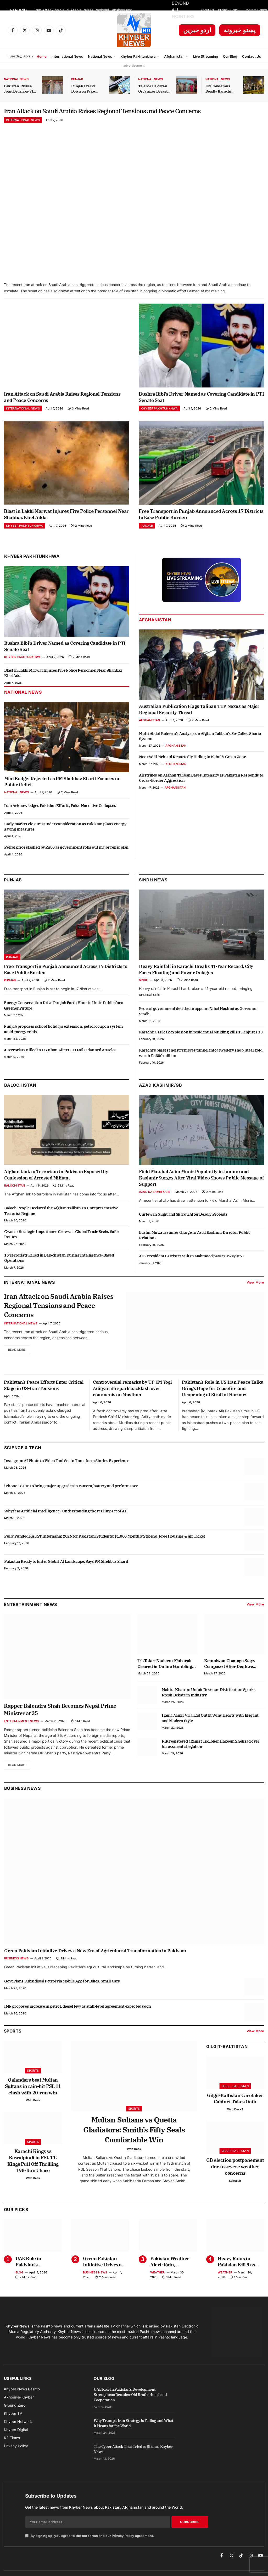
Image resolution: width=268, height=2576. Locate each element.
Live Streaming (205, 56)
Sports (33, 2084)
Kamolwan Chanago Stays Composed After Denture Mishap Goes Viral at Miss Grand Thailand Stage (229, 1677)
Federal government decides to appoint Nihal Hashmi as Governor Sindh (198, 1025)
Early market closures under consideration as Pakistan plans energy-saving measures (66, 840)
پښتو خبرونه (240, 30)
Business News (22, 1802)
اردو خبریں (197, 30)
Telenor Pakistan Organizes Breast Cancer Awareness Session (154, 89)
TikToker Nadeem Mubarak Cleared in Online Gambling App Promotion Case (164, 1677)
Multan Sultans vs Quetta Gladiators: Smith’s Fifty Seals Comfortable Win (134, 2143)
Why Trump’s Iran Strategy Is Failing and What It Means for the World (133, 2437)
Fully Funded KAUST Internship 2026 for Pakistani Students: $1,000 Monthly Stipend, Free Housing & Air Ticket (104, 1549)
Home (42, 56)
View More (255, 1296)
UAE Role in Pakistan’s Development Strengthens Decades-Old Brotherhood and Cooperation (34, 2275)
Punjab (77, 79)
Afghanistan (174, 56)
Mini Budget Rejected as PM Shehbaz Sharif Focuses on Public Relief (62, 795)
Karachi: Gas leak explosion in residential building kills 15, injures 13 (201, 1045)
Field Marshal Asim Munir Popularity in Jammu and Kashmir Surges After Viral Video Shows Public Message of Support (201, 1191)
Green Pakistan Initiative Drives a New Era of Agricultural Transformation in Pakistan (95, 1965)
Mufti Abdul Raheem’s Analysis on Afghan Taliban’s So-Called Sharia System (200, 749)
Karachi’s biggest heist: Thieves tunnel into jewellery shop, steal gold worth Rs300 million (201, 1066)
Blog (19, 2286)
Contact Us (251, 56)
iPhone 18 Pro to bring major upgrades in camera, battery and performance (71, 1499)
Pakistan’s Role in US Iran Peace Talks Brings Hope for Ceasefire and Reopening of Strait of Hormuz (222, 1402)
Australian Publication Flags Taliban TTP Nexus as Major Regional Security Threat (199, 723)
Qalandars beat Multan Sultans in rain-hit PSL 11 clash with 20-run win (33, 2099)
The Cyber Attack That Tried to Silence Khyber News (133, 2463)
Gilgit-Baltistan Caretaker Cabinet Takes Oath (235, 2112)
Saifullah (235, 2194)
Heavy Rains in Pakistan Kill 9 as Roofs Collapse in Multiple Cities (236, 2275)
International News (67, 56)
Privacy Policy (228, 10)
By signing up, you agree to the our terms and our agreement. (89, 2549)
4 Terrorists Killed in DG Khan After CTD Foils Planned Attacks (59, 1063)
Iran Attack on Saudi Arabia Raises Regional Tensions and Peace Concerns (87, 10)
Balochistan (20, 1098)
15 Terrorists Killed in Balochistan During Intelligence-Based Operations (59, 1271)
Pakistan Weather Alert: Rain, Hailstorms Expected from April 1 (173, 2275)
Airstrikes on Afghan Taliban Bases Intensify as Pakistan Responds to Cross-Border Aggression (201, 791)
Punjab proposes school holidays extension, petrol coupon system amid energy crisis (63, 1042)
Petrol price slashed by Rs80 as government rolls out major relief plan (66, 860)
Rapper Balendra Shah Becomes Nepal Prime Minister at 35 (60, 1723)
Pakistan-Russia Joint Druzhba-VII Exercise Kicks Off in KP (19, 89)
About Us (207, 10)
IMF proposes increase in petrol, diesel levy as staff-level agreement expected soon (77, 2020)
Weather (157, 2286)
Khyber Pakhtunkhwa (138, 56)
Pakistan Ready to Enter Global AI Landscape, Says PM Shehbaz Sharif (66, 1574)
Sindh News (153, 893)
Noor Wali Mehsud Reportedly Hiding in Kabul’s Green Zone (192, 770)
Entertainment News (21, 1734)
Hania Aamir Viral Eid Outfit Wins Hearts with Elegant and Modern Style (210, 1731)
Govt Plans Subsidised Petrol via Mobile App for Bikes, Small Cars (62, 1994)
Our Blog (230, 56)
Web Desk (33, 2114)
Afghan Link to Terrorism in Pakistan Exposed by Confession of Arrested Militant (56, 1188)
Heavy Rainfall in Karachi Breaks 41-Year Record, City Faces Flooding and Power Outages (196, 983)
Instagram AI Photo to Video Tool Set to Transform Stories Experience (66, 1474)
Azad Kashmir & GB (154, 1205)
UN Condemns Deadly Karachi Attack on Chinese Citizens (220, 89)
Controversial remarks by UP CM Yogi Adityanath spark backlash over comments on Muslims (132, 1402)
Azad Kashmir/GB (160, 1098)
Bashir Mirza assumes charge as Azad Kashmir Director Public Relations (194, 1248)
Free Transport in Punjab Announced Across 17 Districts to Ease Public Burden (201, 527)
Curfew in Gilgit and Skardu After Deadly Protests (183, 1227)
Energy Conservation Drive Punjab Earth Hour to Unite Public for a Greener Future (63, 1019)
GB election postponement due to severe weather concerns (235, 2180)
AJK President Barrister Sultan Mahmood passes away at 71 (192, 1269)
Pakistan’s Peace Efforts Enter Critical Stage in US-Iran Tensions (43, 1399)
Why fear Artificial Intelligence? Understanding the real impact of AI (65, 1524)
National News (100, 56)
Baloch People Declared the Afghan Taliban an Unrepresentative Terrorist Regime (61, 1224)
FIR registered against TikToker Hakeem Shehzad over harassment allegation (210, 1757)
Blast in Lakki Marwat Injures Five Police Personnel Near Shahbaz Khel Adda (66, 527)
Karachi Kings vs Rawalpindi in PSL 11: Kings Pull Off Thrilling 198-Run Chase (33, 2174)
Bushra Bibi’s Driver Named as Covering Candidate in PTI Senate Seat (201, 410)
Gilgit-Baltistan (227, 2060)
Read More (18, 1366)
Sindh (143, 993)
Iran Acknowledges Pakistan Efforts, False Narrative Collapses (60, 819)
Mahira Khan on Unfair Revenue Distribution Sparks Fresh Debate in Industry (208, 1706)
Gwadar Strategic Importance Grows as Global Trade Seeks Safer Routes (61, 1247)
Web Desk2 (235, 2123)
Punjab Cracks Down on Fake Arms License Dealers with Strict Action (87, 89)
